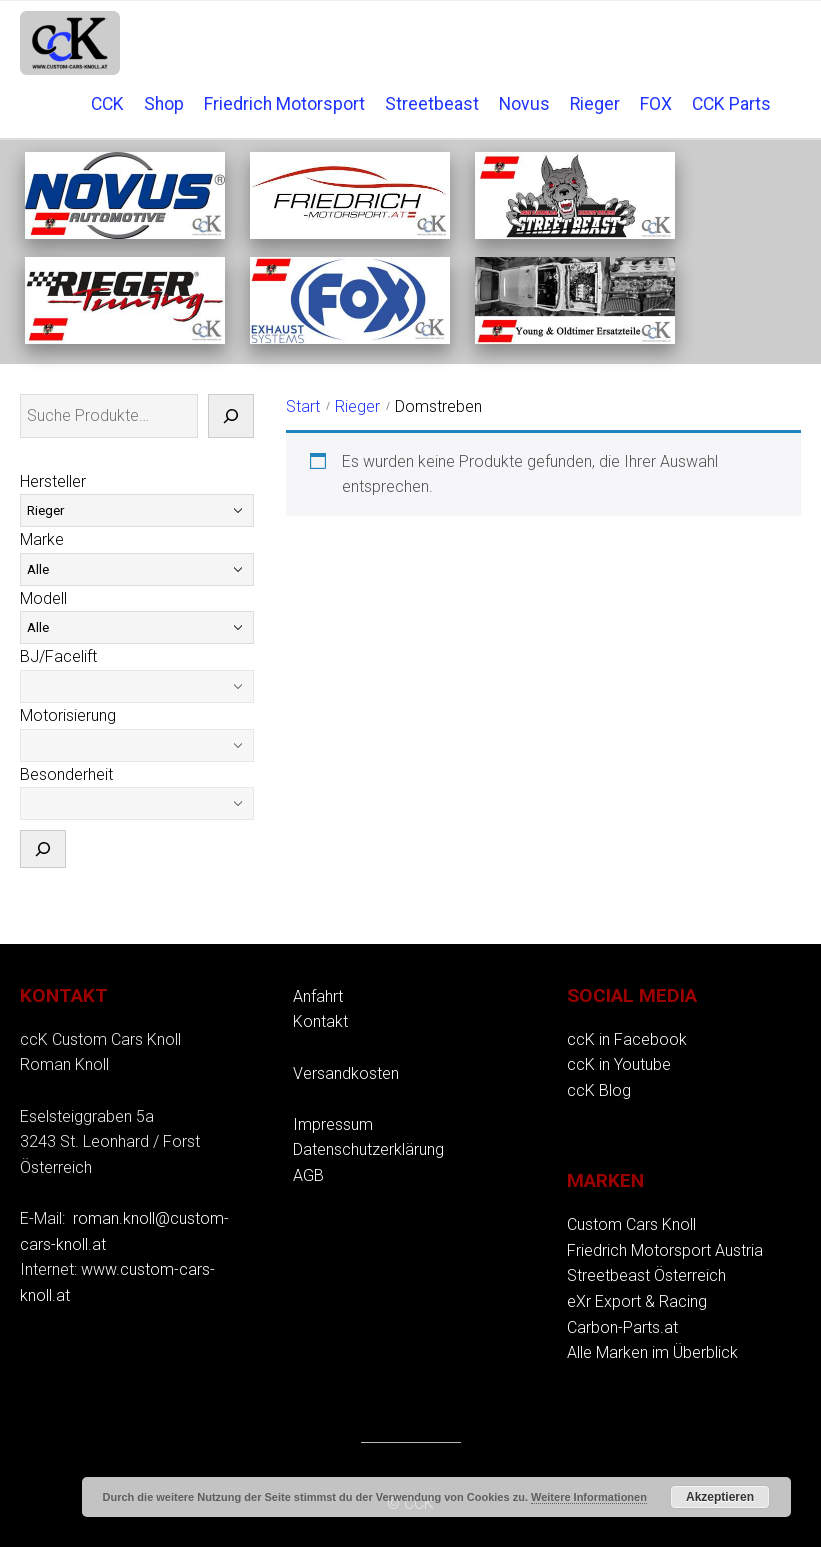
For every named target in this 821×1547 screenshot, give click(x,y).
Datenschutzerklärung (368, 1149)
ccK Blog (599, 1090)
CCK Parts (731, 104)
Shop (164, 104)
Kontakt (320, 1021)
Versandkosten (346, 1073)
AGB (308, 1175)
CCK (107, 104)
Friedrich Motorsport (284, 104)
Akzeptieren (720, 1497)
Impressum (333, 1124)
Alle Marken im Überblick (652, 1352)
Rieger (595, 104)
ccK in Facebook (627, 1039)
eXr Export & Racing (637, 1301)
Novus (524, 104)
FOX (656, 104)
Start (303, 406)
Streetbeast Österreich (646, 1275)
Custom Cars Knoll (631, 1224)
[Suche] (231, 416)
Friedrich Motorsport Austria (665, 1250)
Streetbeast (432, 104)
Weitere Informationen (589, 1497)
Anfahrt (318, 996)
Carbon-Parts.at (622, 1327)
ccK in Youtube (619, 1064)
